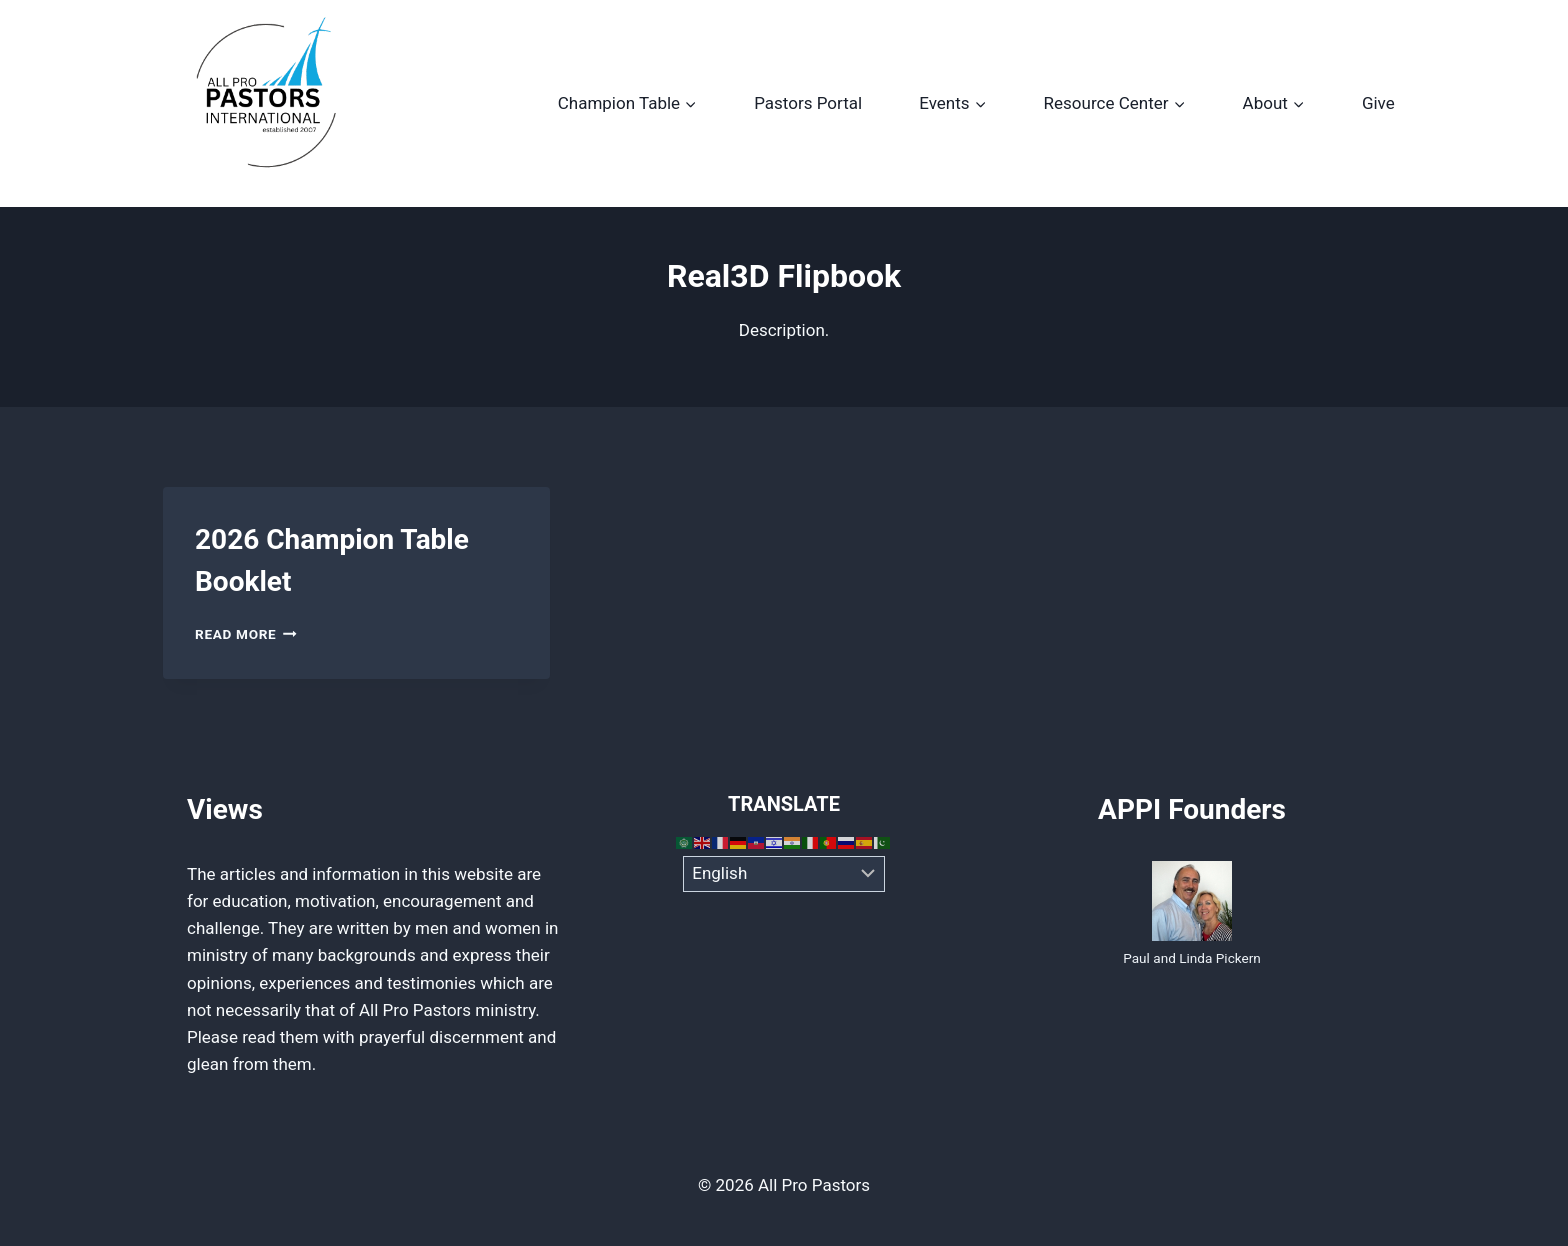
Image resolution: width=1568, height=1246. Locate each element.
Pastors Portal (808, 103)
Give (1378, 103)
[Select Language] (784, 874)
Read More (246, 634)
